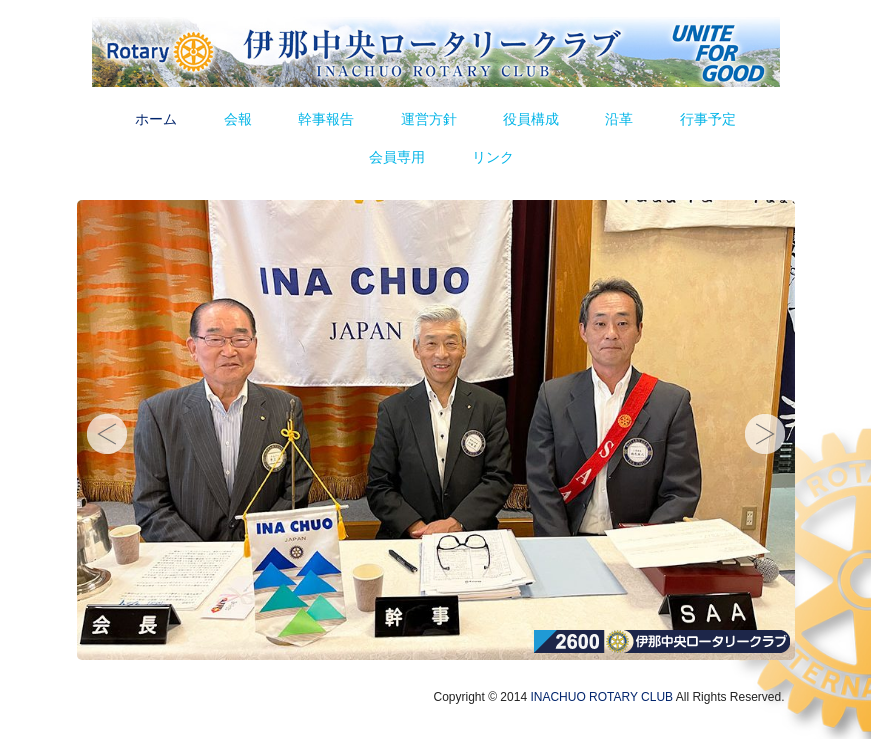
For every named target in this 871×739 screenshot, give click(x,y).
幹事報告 (326, 119)
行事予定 (708, 119)
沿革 (619, 119)
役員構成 (531, 119)
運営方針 (429, 119)
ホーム (156, 119)
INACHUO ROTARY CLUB (601, 697)
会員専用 (397, 157)
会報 (238, 119)
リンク (493, 157)
